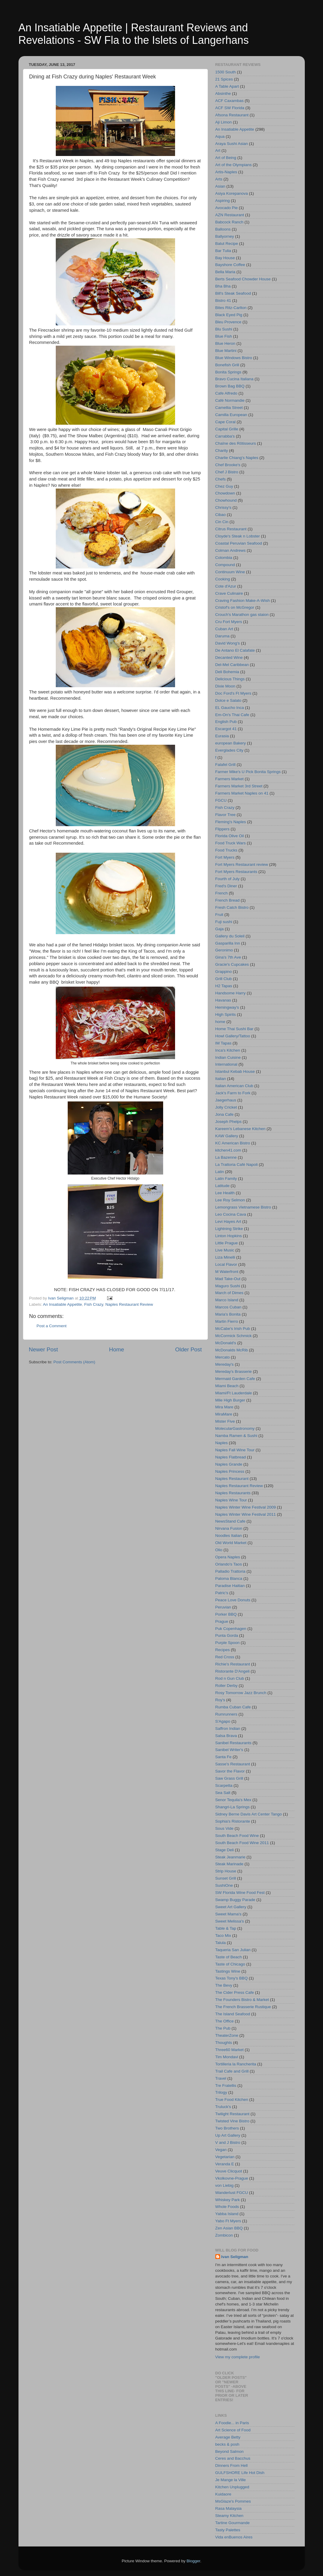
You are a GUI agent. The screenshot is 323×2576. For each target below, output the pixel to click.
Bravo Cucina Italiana (234, 379)
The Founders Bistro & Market (242, 1999)
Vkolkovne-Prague (231, 2178)
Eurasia (222, 736)
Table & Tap (225, 1928)
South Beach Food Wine (237, 1835)
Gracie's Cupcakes (232, 964)
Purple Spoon (227, 1642)
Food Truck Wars (230, 843)
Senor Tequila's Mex (233, 1800)
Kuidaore (223, 2494)
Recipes (222, 1650)
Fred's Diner (226, 886)
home (220, 1021)
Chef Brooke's (227, 465)
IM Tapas (223, 1043)
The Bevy (223, 1985)
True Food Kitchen (231, 2099)
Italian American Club (234, 1086)
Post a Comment (52, 1326)
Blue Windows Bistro (233, 358)
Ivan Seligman (234, 2256)
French (221, 893)
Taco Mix (223, 1935)
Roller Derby (226, 1685)
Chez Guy (224, 486)
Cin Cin (221, 522)
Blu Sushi (223, 329)
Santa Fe (223, 1757)
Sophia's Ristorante (232, 1821)
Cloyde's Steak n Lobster (237, 536)
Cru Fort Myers (228, 621)
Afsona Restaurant (232, 115)
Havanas (223, 1000)
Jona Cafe (224, 1114)
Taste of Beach (228, 1957)
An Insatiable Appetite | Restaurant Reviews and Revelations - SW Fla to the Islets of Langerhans (133, 33)
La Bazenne (226, 1157)
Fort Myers (225, 857)
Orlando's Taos (228, 1564)
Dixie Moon (225, 686)
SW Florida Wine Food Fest (240, 1892)
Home (116, 1349)
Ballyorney (224, 236)
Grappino (223, 971)
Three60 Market (229, 2049)
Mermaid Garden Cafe (235, 1378)
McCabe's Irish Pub (232, 1328)
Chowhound (226, 500)
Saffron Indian (227, 1728)
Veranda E (224, 2164)
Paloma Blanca (228, 1578)
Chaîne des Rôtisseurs (235, 443)
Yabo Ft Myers (228, 2221)
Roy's (220, 1700)
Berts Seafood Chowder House (243, 279)
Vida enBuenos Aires (234, 2537)
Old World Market (231, 1542)
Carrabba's (225, 436)
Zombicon (224, 2235)
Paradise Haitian (230, 1585)
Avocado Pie (226, 207)
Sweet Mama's (228, 1914)
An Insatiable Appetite (62, 1304)
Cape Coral (225, 422)
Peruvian (223, 1607)
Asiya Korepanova (231, 193)
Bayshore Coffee (230, 264)
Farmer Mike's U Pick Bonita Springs (248, 771)
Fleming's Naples (230, 822)
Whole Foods (227, 2206)
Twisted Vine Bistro (232, 2121)
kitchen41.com (228, 1150)
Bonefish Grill (227, 365)
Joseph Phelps (228, 1121)
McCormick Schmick (233, 1335)
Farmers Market (229, 779)
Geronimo (224, 950)
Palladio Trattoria (230, 1571)
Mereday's (224, 1364)
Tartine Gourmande (232, 2523)
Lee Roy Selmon (230, 1200)
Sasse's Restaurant (232, 1764)
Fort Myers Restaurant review (241, 864)
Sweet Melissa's (229, 1921)
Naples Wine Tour (231, 1500)
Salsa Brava (226, 1735)
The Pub (223, 2028)
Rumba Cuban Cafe (233, 1707)
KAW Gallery (226, 1136)
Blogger (193, 2561)
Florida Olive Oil (229, 836)
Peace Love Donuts (233, 1600)
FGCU (221, 800)
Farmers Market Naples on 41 (242, 793)
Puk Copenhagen (230, 1628)
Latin (219, 1171)
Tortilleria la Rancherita (235, 2064)
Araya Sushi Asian (231, 143)
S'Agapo (223, 1721)
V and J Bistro (227, 2142)
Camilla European (231, 414)
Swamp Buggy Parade (235, 1899)
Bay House (225, 258)
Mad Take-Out (228, 1279)
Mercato (222, 1357)
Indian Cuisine (228, 1057)
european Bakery (230, 743)
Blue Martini (226, 350)
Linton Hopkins (228, 1236)
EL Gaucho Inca (229, 707)
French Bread (227, 900)
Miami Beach (227, 1386)
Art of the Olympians (233, 165)
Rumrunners (226, 1714)
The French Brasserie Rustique (243, 2007)
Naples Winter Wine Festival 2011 (245, 1514)
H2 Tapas (223, 986)
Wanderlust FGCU (231, 2192)
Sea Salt (223, 1792)
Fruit (219, 914)
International (226, 1064)
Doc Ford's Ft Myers (233, 693)
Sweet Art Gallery (230, 1907)
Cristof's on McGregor (234, 607)
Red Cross (224, 1657)
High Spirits (225, 1014)
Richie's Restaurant (232, 1664)
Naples (221, 1443)
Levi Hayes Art (228, 1221)
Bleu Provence (228, 322)
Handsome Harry (230, 993)
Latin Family (226, 1178)
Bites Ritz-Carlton (231, 307)
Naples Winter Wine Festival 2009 (245, 1507)
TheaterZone (226, 2035)
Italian (220, 1078)
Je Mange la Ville (230, 2480)
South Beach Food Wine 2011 (242, 1843)
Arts (218, 179)
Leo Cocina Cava (230, 1214)
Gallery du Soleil (230, 936)
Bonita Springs (228, 372)
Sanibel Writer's (229, 1749)
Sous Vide (224, 1828)
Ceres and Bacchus (233, 2458)
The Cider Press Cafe (234, 1992)
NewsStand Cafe (230, 1521)
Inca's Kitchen (227, 1050)
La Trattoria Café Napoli (236, 1164)
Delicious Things (230, 679)
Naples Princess (230, 1471)
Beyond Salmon (229, 2451)
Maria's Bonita (228, 1314)
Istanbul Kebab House (235, 1071)
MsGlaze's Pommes (233, 2501)
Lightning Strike (229, 1228)
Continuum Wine (230, 572)
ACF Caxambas (229, 100)
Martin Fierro (226, 1321)
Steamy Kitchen (229, 2515)
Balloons (223, 229)
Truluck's (223, 2106)
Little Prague (226, 1243)
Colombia (223, 557)
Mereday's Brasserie (233, 1371)
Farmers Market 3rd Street (238, 786)
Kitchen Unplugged (232, 2487)
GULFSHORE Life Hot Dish (240, 2472)
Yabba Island (227, 2214)
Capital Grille (226, 429)
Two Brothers (227, 2128)
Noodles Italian (228, 1535)
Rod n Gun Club (229, 1678)
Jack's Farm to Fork (233, 1093)
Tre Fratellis (226, 2085)
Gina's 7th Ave (228, 957)
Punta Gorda (226, 1635)
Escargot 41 (226, 729)
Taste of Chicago (230, 1964)
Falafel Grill (225, 764)
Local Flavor (226, 1264)
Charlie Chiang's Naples (236, 457)
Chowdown (225, 493)
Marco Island (226, 1300)
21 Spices (224, 79)
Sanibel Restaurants (233, 1743)
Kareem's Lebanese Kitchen (240, 1128)
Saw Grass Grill (229, 1778)
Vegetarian (225, 2157)
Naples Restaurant (232, 1478)
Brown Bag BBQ (230, 386)
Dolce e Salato (228, 700)
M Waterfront (227, 1271)
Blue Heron (225, 343)
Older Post (188, 1349)
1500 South (225, 72)
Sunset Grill (225, 1878)
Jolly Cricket (226, 1107)
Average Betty (228, 2437)
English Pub (226, 721)
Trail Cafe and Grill (232, 2071)
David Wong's (227, 643)
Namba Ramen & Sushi (236, 1435)
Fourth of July (227, 879)
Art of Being (226, 157)
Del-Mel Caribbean (232, 664)
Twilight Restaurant (232, 2114)
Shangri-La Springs (232, 1807)
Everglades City (229, 750)
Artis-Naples (226, 172)
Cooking (222, 579)
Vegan (221, 2149)
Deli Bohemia (227, 672)
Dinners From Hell (231, 2465)
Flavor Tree (225, 814)
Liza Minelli (225, 1257)
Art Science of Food (233, 2430)
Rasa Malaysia (228, 2508)
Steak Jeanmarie (230, 1857)
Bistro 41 (223, 300)
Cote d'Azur (225, 586)
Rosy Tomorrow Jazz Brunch (241, 1692)
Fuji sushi (223, 922)
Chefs (220, 479)
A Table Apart (227, 86)
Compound (225, 565)
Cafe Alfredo (226, 393)
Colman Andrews (230, 550)
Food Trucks (226, 850)
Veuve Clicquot (228, 2171)
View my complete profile (237, 2357)
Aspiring (222, 200)
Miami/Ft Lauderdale (233, 1393)
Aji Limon (223, 122)
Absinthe (223, 93)
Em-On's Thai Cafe (232, 715)
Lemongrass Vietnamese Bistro (243, 1207)
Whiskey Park (227, 2200)
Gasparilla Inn (227, 943)
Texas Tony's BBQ (231, 1978)
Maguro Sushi (227, 1286)
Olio (218, 1550)
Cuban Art (224, 629)
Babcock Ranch (229, 222)
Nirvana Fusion (228, 1528)
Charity (221, 450)
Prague (221, 1621)
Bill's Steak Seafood (233, 293)
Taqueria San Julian (233, 1950)
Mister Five (225, 1421)
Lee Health (225, 1193)
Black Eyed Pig (228, 315)
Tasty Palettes (227, 2530)
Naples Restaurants (233, 1493)
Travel (220, 2078)
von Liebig (224, 2185)
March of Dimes (229, 1293)
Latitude (222, 1185)
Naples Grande (228, 1464)
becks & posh (227, 2444)
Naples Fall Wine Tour (235, 1450)
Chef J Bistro (226, 472)
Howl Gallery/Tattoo (232, 1036)
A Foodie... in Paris (232, 2423)
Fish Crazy (93, 1304)
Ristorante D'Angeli (232, 1671)
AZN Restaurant (229, 215)
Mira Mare (224, 1407)
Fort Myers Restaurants (236, 871)
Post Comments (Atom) (74, 1362)
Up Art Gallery (227, 2135)
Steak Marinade (229, 1864)
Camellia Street (229, 407)
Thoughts (223, 2042)
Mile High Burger (230, 1400)
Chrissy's (223, 507)
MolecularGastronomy (235, 1428)
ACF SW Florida (230, 108)
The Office (224, 2021)
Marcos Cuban (228, 1307)
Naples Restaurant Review (129, 1304)
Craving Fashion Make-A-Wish (242, 600)
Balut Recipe (226, 243)
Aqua (220, 136)
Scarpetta (224, 1785)
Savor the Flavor (230, 1771)
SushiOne (224, 1885)
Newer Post (43, 1349)
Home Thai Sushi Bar (234, 1029)
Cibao (220, 514)
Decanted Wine (229, 657)
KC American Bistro (232, 1143)
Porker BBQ (226, 1614)
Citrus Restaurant (231, 529)
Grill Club (223, 978)
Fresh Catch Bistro (232, 907)
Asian (220, 186)
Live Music (224, 1250)
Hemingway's (227, 1007)
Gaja (219, 929)
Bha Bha (223, 286)
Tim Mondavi (226, 2057)
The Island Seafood (232, 2014)
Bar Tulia (223, 250)
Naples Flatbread (230, 1457)
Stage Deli (224, 1850)
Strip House (226, 1871)
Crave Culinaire (229, 593)
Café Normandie (230, 400)
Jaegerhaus (226, 1100)
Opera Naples (227, 1557)
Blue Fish (223, 336)
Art (217, 150)
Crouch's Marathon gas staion (242, 614)
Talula (220, 1942)
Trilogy (221, 2092)
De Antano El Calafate (235, 650)
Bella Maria (225, 272)
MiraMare (223, 1414)
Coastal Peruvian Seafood (238, 543)
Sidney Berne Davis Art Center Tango (248, 1814)
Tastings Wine (227, 1971)
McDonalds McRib (231, 1350)
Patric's (221, 1593)
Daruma (222, 636)
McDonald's (225, 1343)
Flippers (222, 829)
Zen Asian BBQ (229, 2228)
